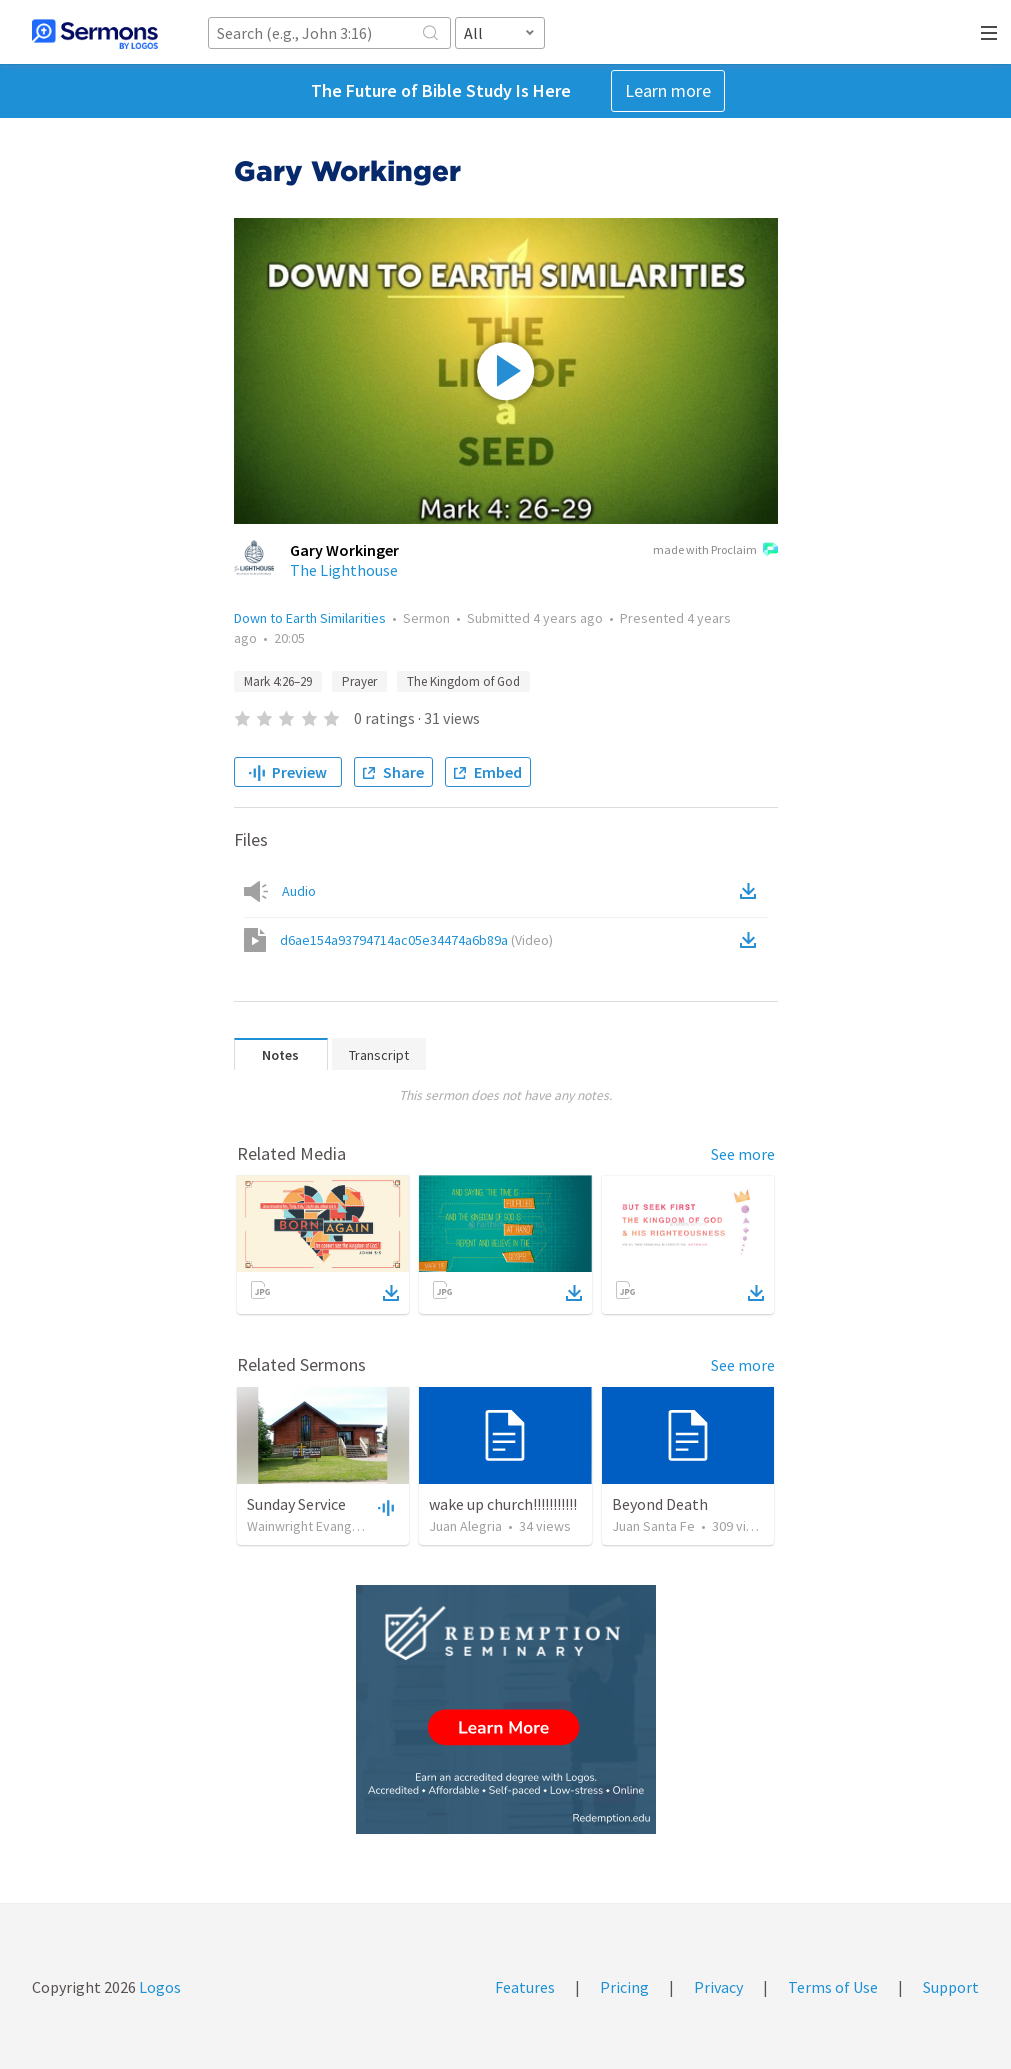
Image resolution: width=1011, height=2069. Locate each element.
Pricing (624, 1987)
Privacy (718, 1987)
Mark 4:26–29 (278, 681)
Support (951, 1987)
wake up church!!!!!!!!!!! (503, 1504)
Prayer (359, 681)
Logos (158, 1987)
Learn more (668, 90)
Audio (299, 891)
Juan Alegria (465, 1526)
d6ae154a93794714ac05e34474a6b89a (416, 940)
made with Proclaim (715, 551)
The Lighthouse (344, 570)
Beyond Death (660, 1504)
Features (525, 1987)
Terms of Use (833, 1987)
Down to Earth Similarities (310, 618)
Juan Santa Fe (653, 1526)
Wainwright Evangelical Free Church (352, 1526)
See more (743, 1154)
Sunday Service (296, 1504)
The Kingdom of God (463, 681)
